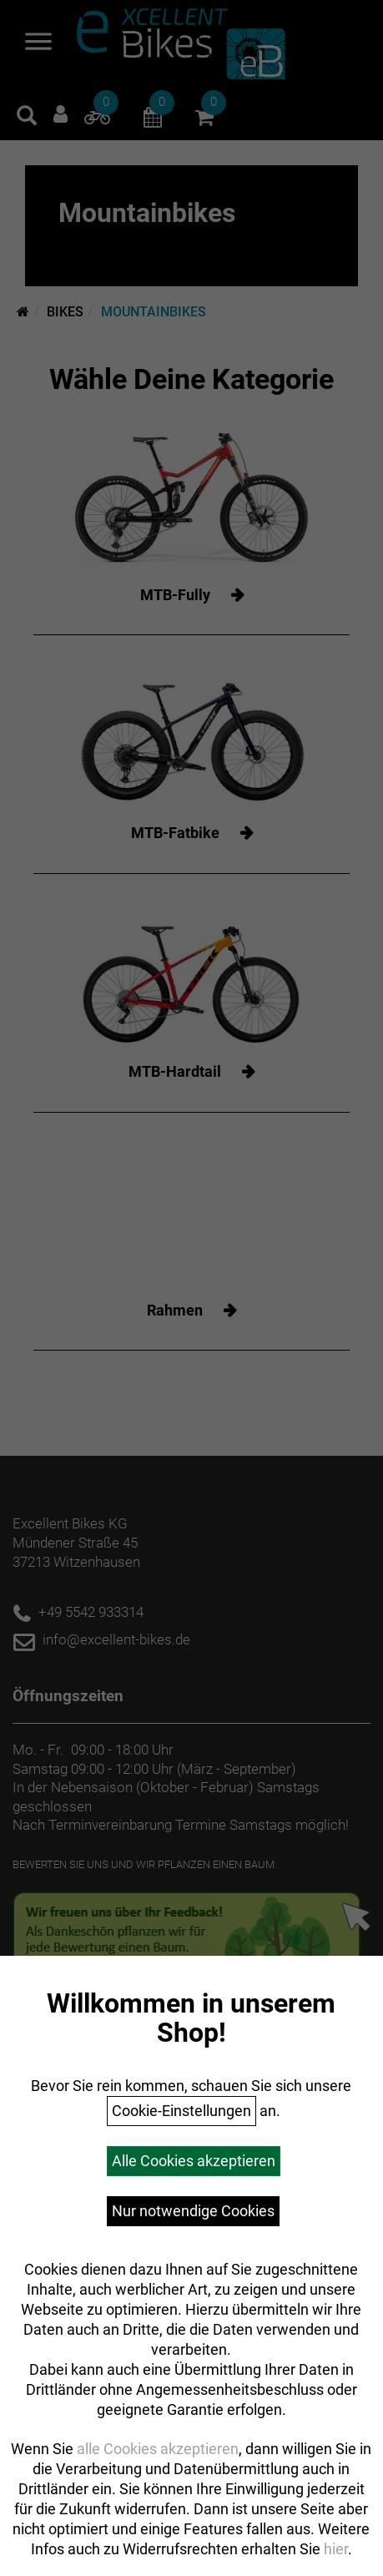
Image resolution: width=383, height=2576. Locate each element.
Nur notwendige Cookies (193, 2211)
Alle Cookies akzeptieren (193, 2160)
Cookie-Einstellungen (181, 2110)
